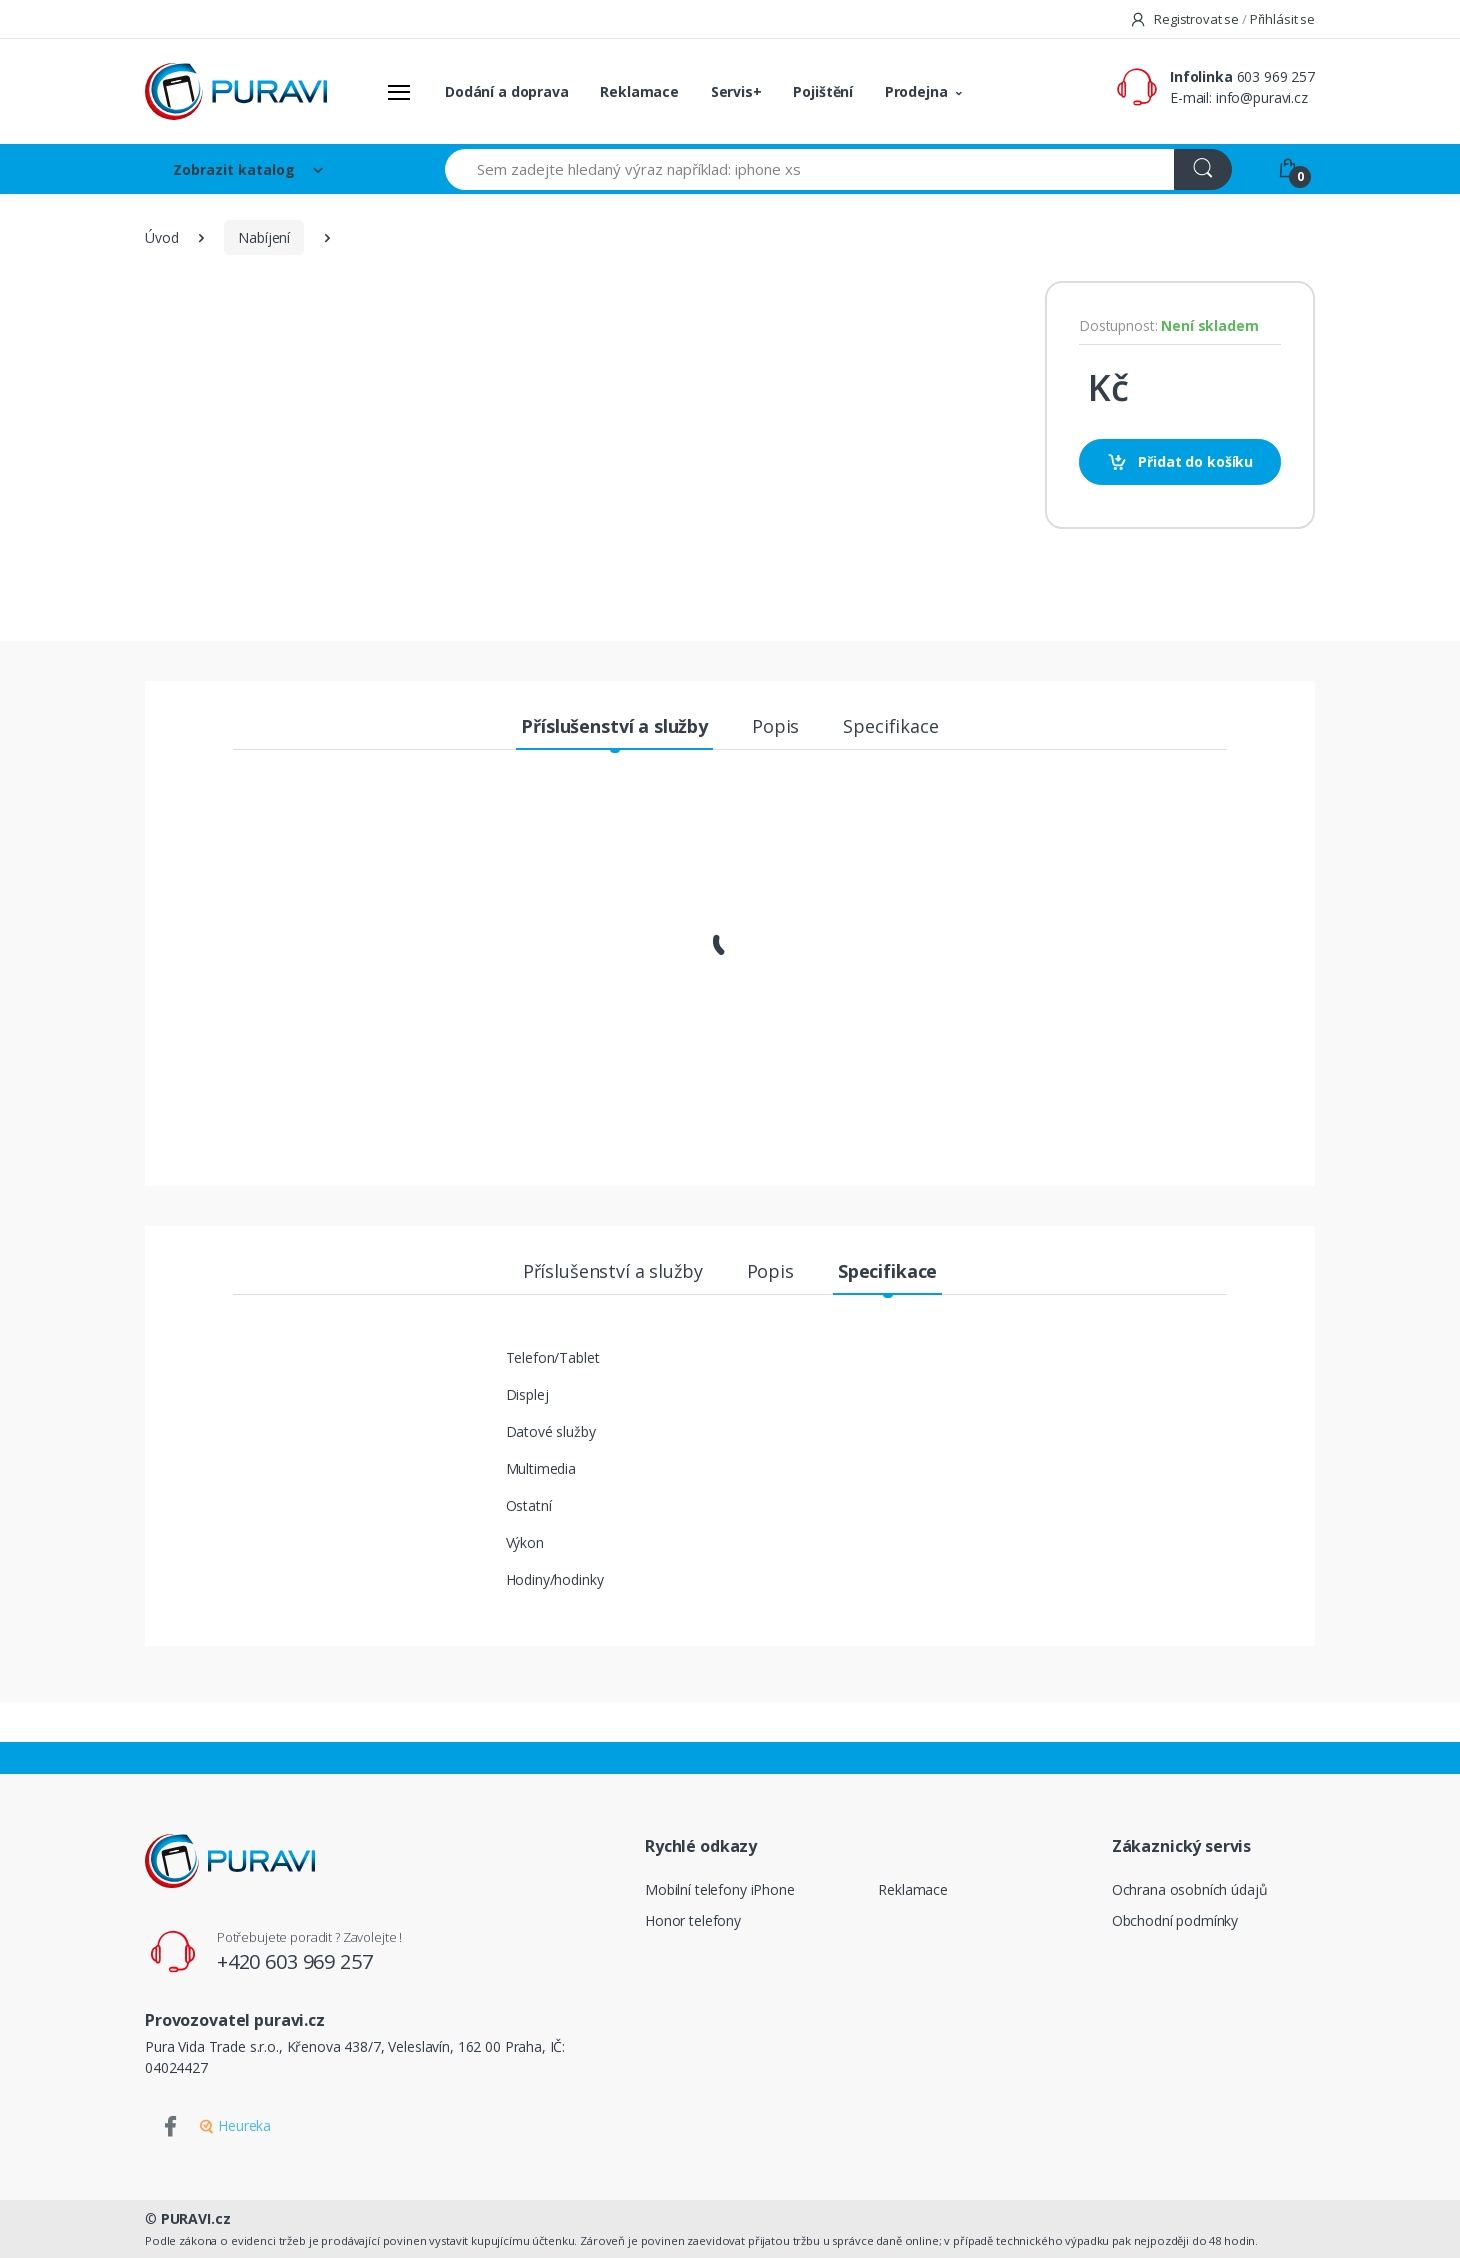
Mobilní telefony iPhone (720, 1889)
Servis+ (736, 91)
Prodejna (916, 91)
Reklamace (639, 91)
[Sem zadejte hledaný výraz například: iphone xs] (810, 169)
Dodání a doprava (507, 91)
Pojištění (823, 91)
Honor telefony (693, 1920)
